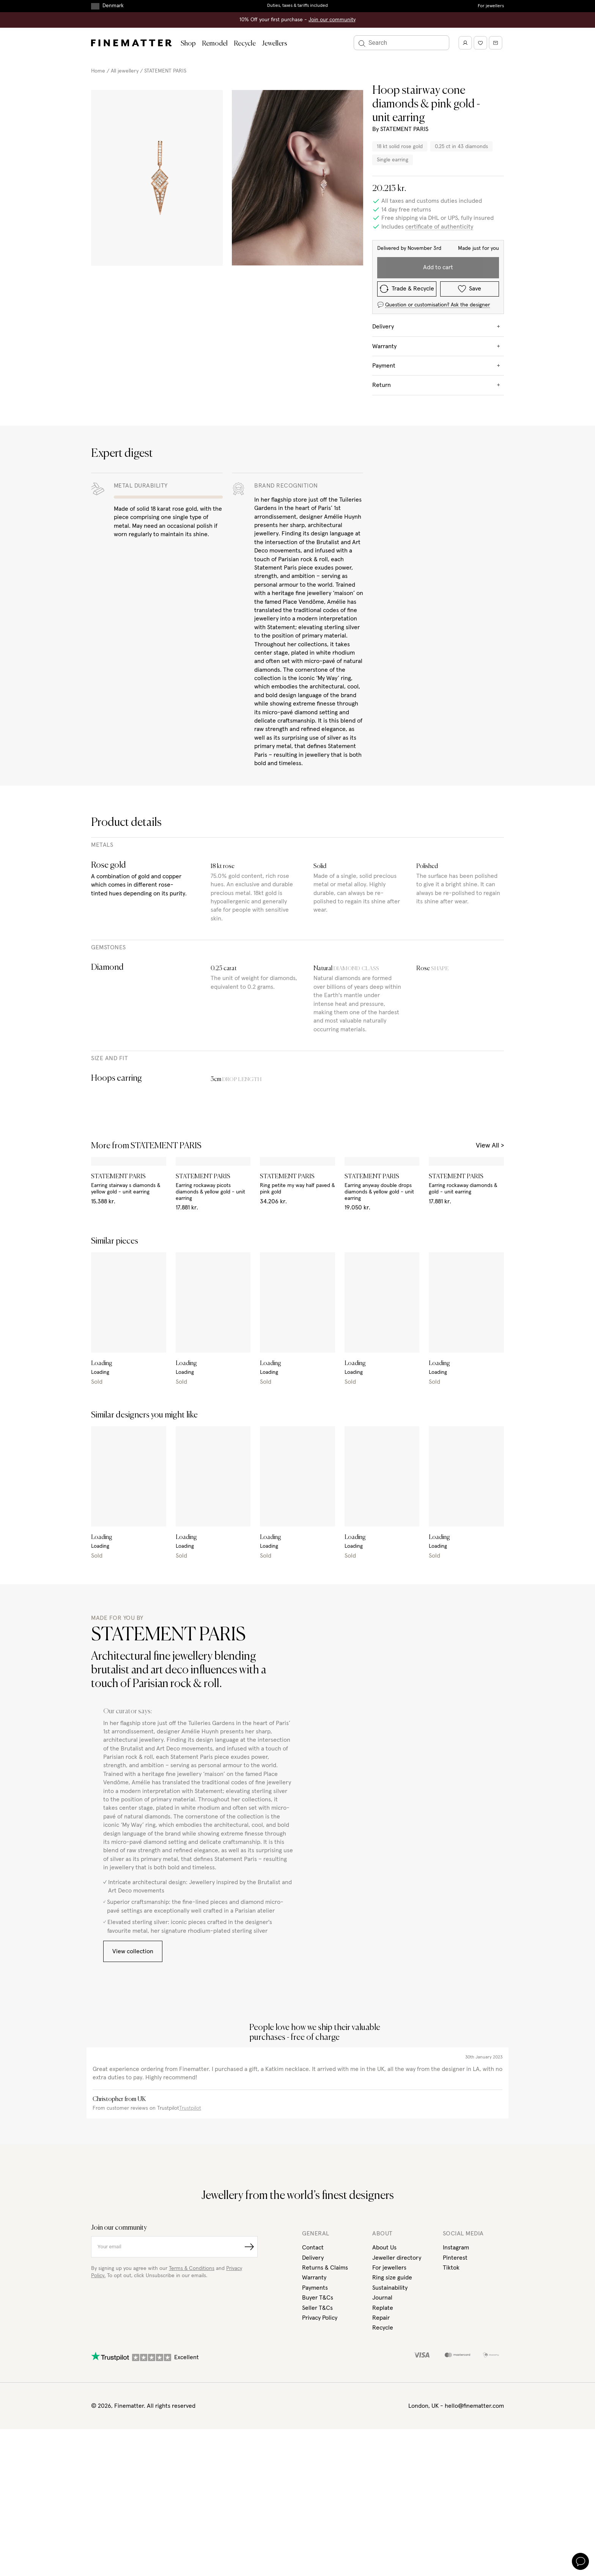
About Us (384, 2246)
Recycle (242, 43)
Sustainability (390, 2286)
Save (479, 267)
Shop (188, 43)
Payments (315, 2286)
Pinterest (455, 2256)
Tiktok (451, 2266)
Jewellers (272, 43)
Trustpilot (190, 2107)
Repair (381, 2316)
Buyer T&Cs (318, 2296)
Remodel (213, 43)
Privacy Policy (320, 2316)
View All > (489, 1136)
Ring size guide (392, 2276)
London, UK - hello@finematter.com (456, 2404)
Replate (383, 2307)
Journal (381, 2296)
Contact (312, 2246)
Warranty (314, 2276)
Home (98, 71)
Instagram (456, 2246)
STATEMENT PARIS (167, 71)
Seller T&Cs (318, 2307)
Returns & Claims (325, 2266)
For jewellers (491, 6)
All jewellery (125, 71)
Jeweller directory (396, 2256)
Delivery (313, 2256)
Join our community (331, 19)
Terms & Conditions (193, 2267)
